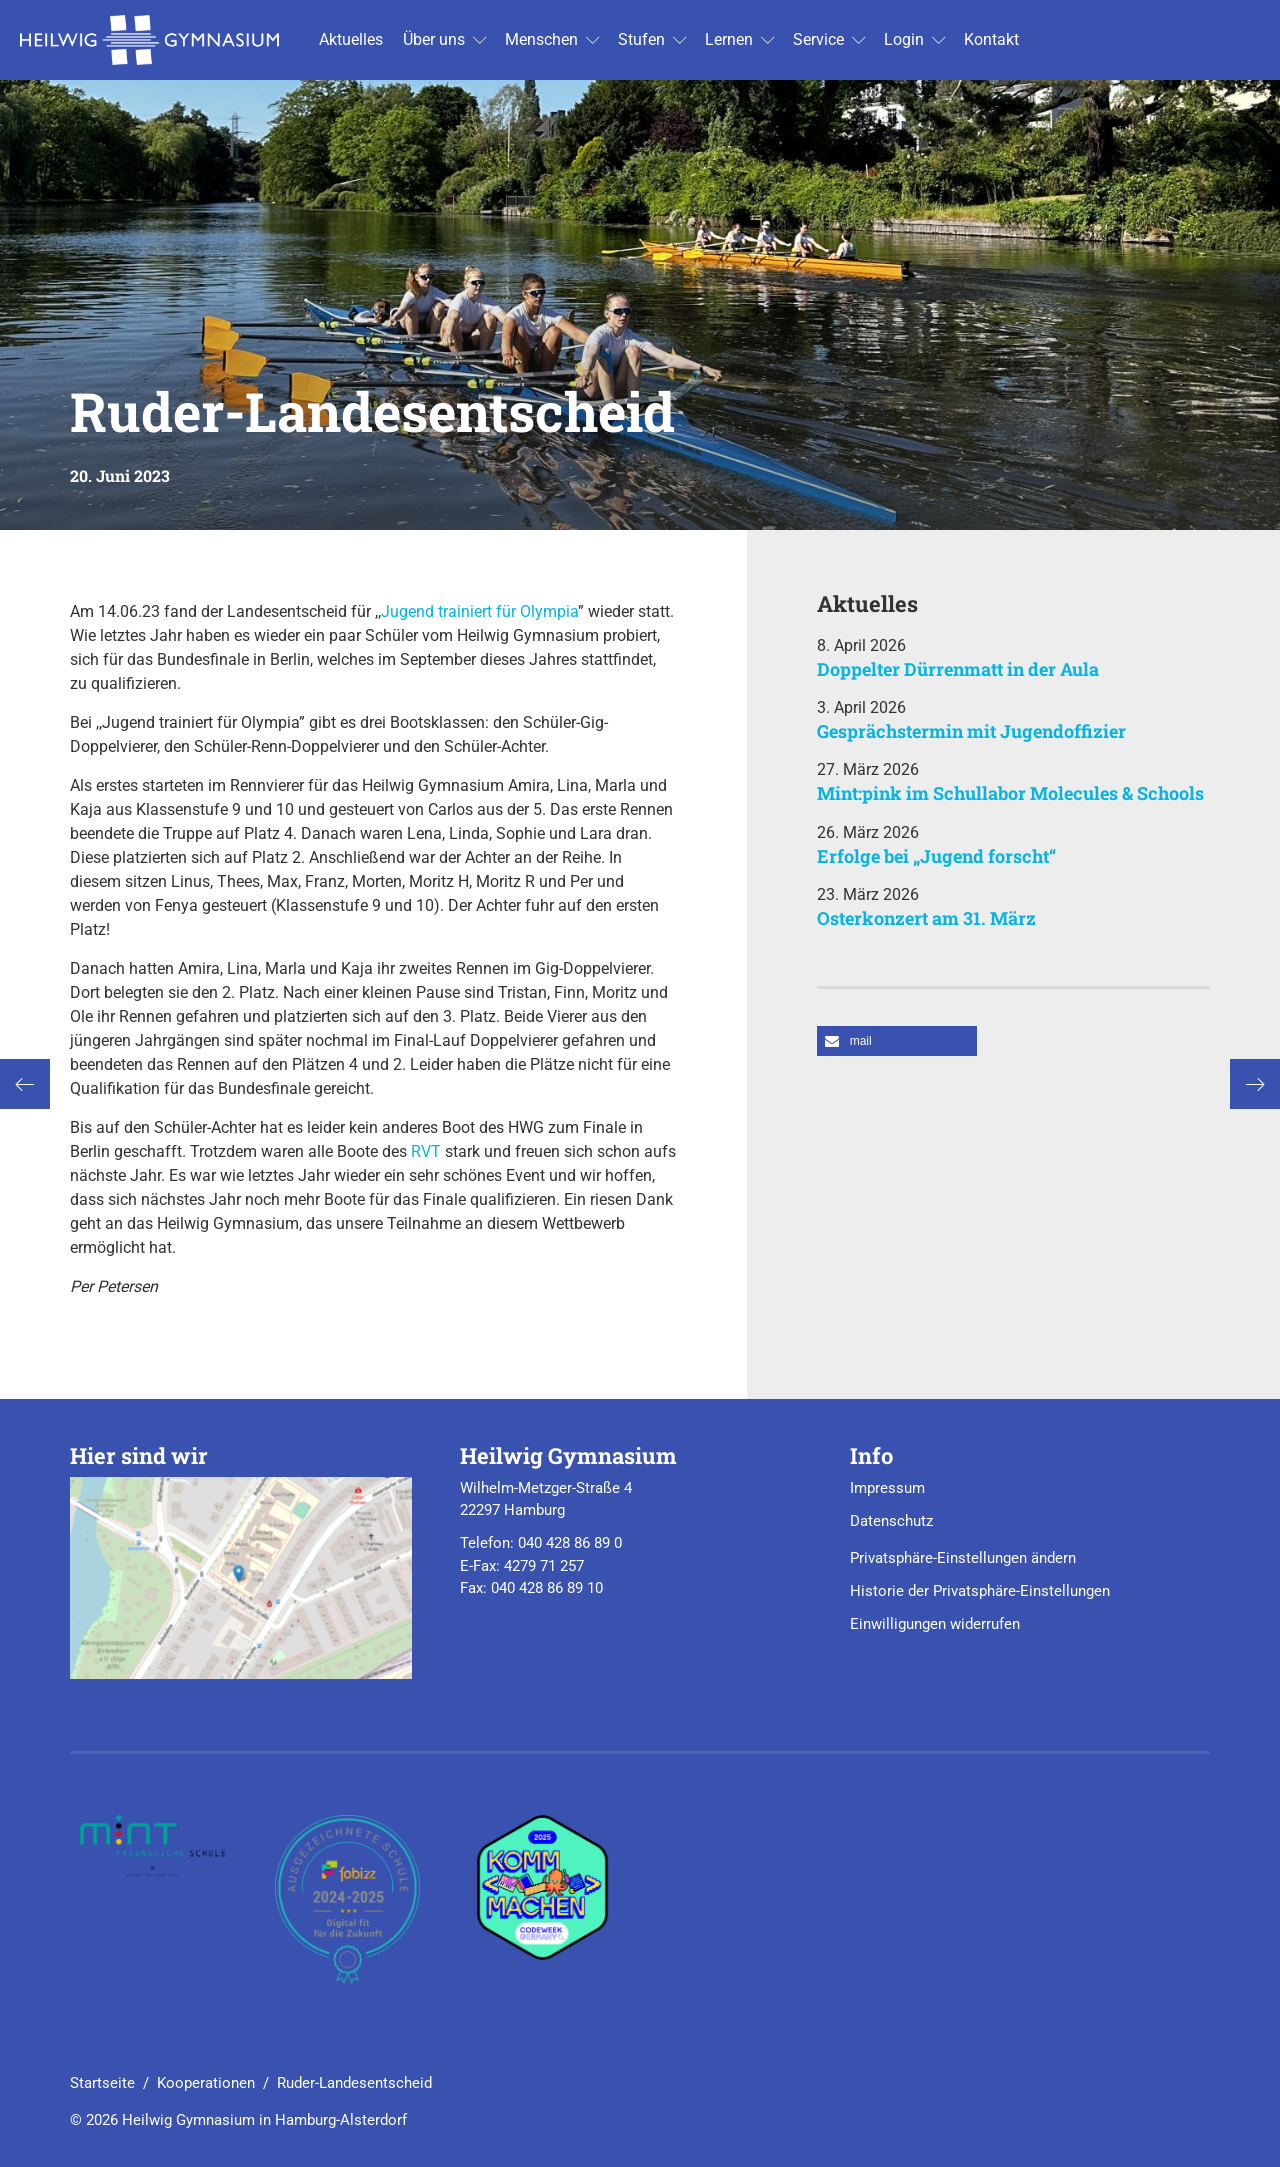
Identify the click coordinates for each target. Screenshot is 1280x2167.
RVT (426, 1151)
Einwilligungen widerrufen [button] (935, 1624)
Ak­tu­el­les (351, 39)
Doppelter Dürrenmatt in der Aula (958, 669)
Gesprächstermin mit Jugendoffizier (971, 731)
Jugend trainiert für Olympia (479, 611)
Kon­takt (991, 39)
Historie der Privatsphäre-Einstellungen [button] (980, 1591)
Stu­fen (641, 39)
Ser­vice (818, 39)
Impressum (887, 1488)
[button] (897, 1041)
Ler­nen (729, 39)
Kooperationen (206, 2083)
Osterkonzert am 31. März (926, 918)
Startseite (102, 2083)
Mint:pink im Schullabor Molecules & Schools (1010, 793)
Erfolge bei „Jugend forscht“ (936, 856)
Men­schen (541, 39)
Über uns (434, 39)
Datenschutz (891, 1521)
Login (904, 39)
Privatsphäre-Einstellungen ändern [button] (963, 1558)
